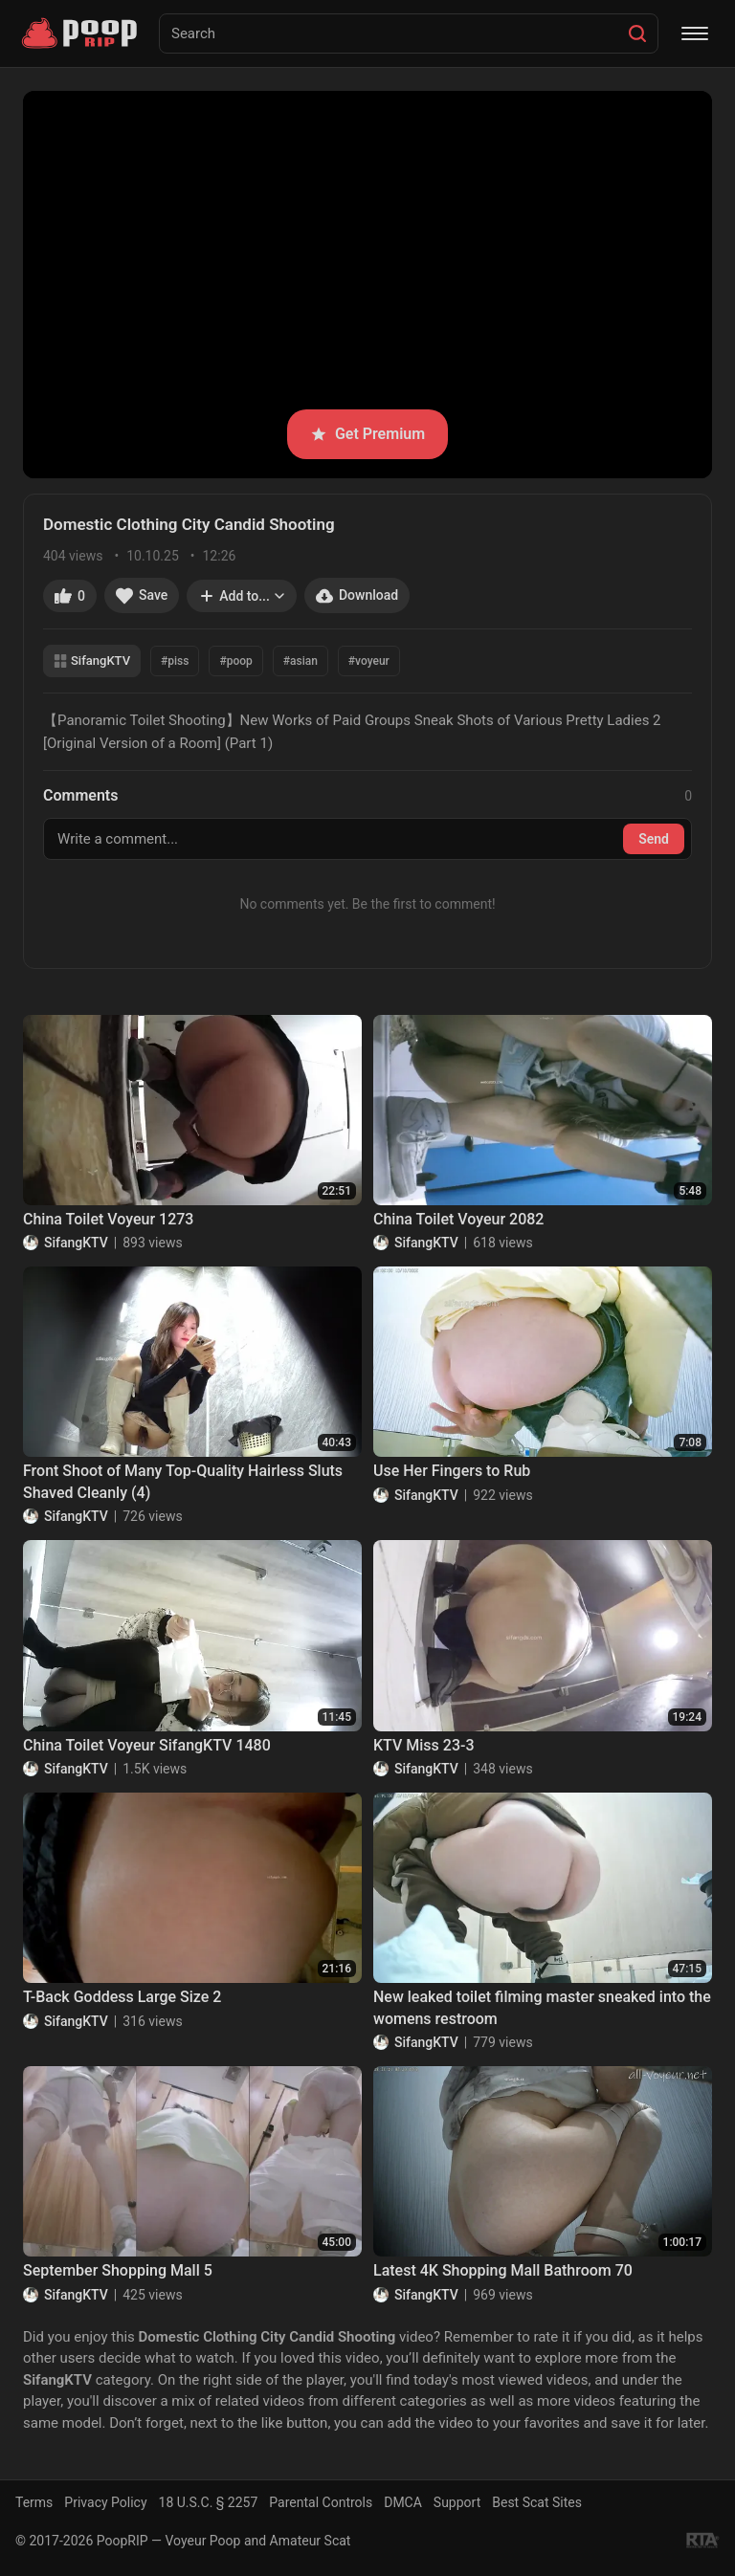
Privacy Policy (105, 2502)
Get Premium (367, 434)
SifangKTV (92, 660)
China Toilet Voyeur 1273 (108, 1219)
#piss (175, 661)
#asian (300, 661)
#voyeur (369, 661)
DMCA (403, 2502)
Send (653, 839)
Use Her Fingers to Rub (451, 1471)
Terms (34, 2502)
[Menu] (695, 33)
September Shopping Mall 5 (117, 2270)
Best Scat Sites (537, 2502)
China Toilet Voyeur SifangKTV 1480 (147, 1745)
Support (457, 2502)
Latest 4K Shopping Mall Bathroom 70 (503, 2270)
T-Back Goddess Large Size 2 (122, 1997)
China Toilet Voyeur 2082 (458, 1219)
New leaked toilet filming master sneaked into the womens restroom (542, 2007)
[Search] (637, 33)
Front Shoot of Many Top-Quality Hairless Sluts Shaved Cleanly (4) (183, 1481)
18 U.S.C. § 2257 (208, 2502)
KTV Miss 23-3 (424, 1745)
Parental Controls (320, 2502)
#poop (235, 661)
